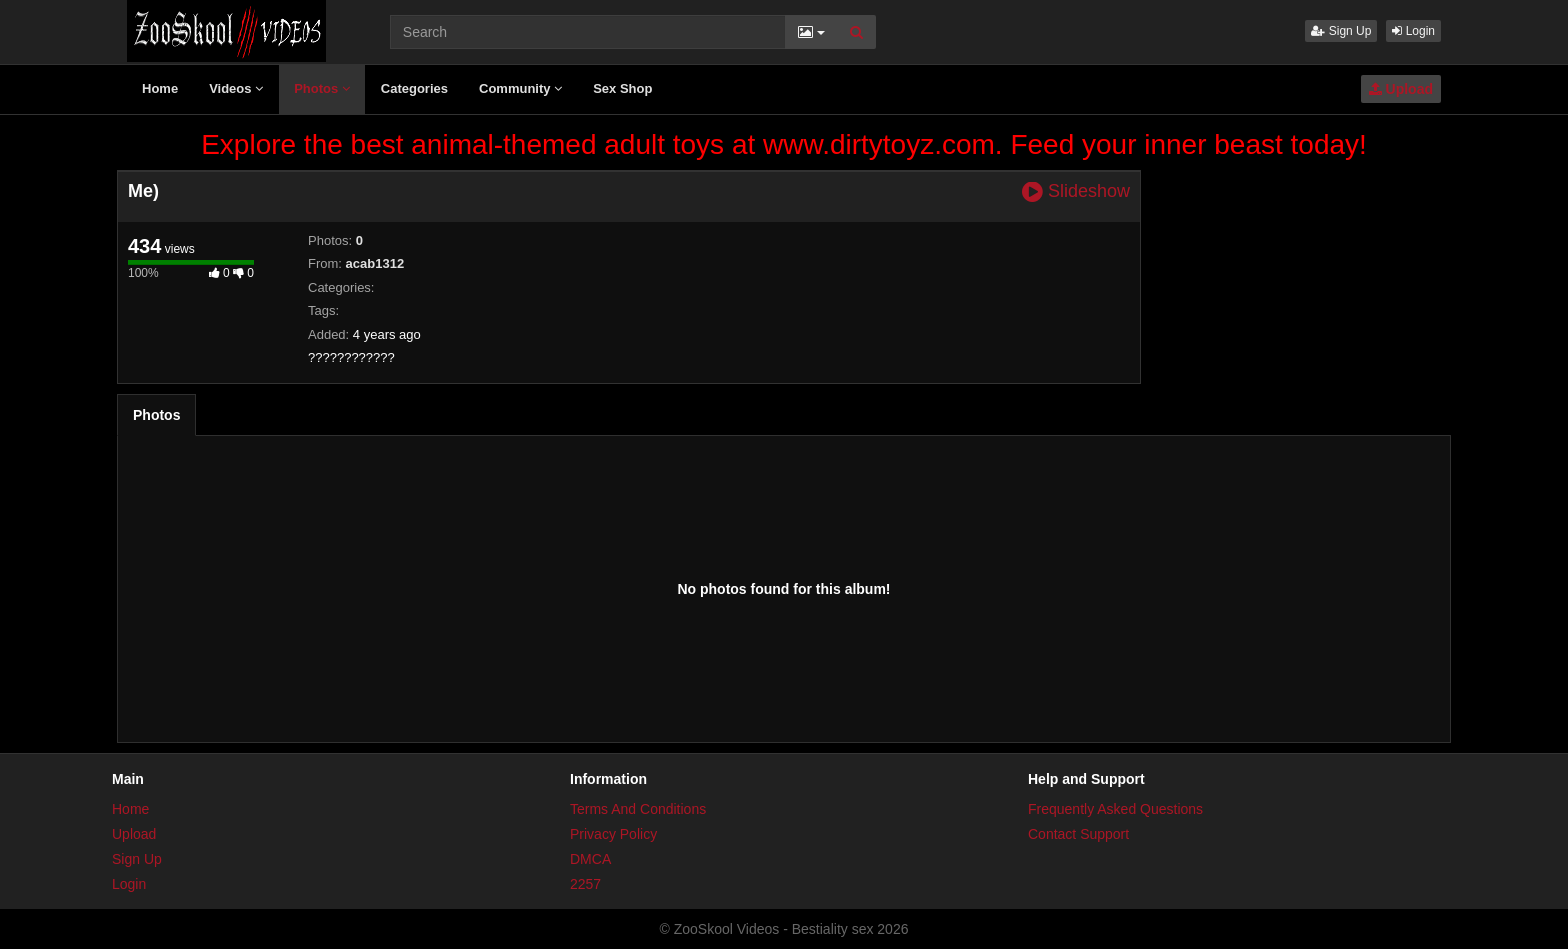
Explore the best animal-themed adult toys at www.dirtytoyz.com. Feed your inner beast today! (784, 144)
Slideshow (1076, 191)
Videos (236, 88)
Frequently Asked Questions (1115, 809)
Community (520, 88)
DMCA (590, 859)
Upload (1401, 89)
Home (160, 88)
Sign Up (1341, 31)
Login (1413, 31)
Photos (322, 88)
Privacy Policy (613, 834)
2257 (585, 884)
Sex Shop (622, 88)
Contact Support (1078, 834)
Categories (414, 88)
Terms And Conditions (638, 809)
